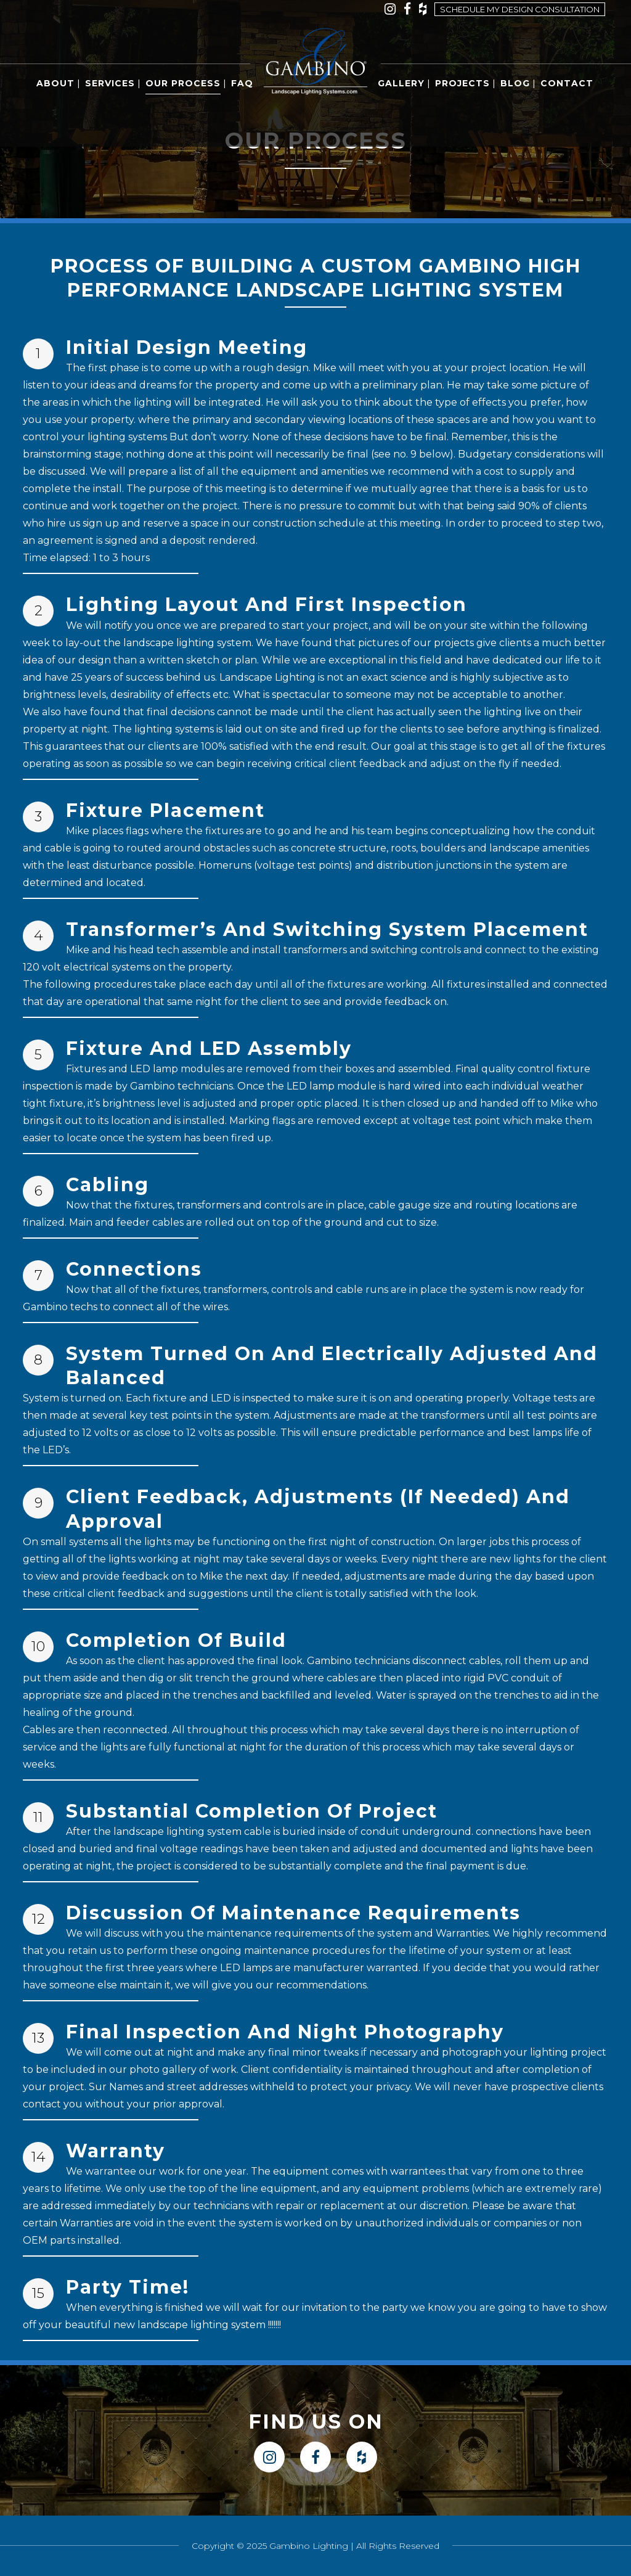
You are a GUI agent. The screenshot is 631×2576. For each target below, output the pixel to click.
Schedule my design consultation (520, 9)
